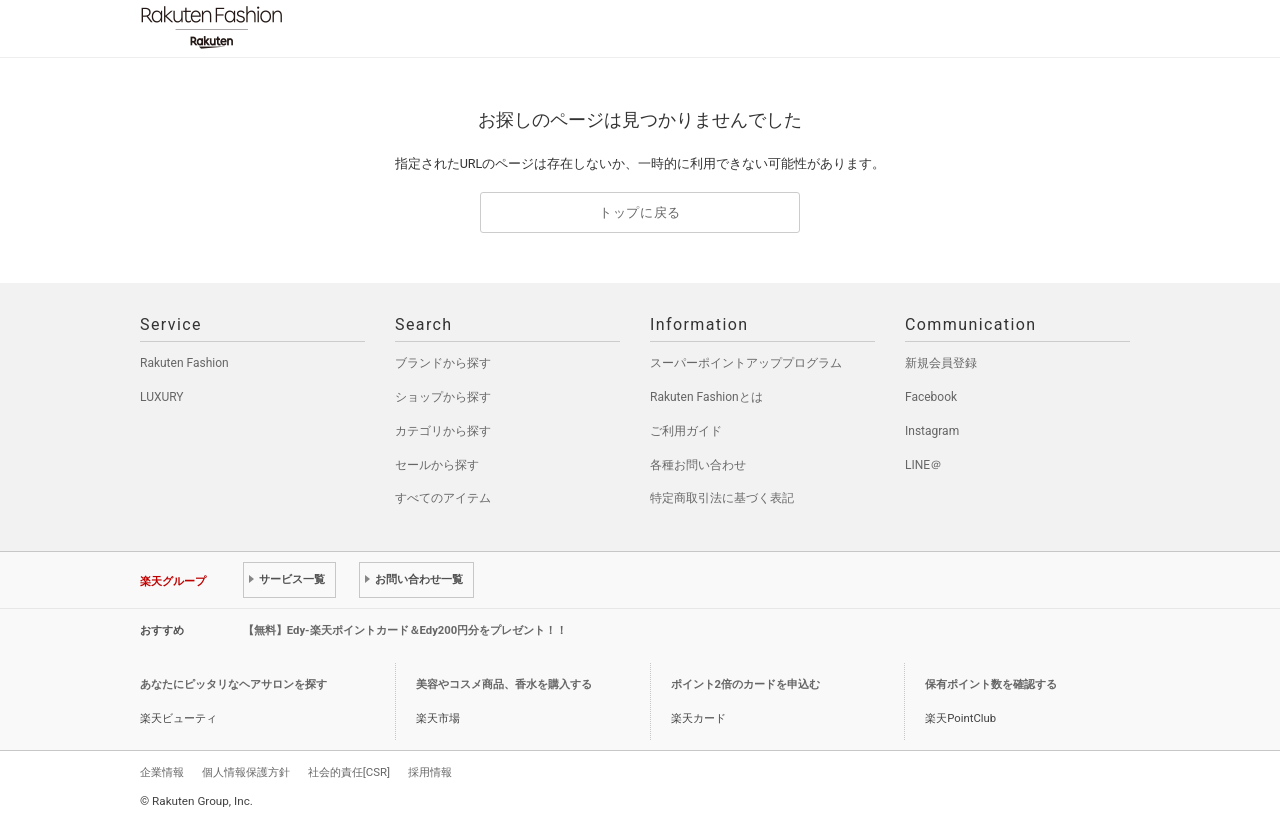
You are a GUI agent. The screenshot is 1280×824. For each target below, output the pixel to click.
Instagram (932, 431)
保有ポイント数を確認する (991, 684)
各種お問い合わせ (698, 465)
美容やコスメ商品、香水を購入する (504, 684)
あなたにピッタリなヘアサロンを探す (233, 684)
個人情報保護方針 (246, 772)
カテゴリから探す (443, 431)
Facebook (931, 397)
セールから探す (437, 465)
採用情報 (430, 772)
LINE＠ (923, 465)
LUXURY (162, 397)
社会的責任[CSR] (349, 772)
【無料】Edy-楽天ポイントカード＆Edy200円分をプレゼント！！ (405, 630)
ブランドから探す (443, 363)
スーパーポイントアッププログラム (746, 363)
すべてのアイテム (443, 498)
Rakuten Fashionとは (706, 397)
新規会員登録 (941, 363)
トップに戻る (640, 212)
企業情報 (162, 772)
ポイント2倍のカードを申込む (745, 684)
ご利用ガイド (686, 431)
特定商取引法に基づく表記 (722, 498)
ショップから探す (443, 397)
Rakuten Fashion (295, 27)
